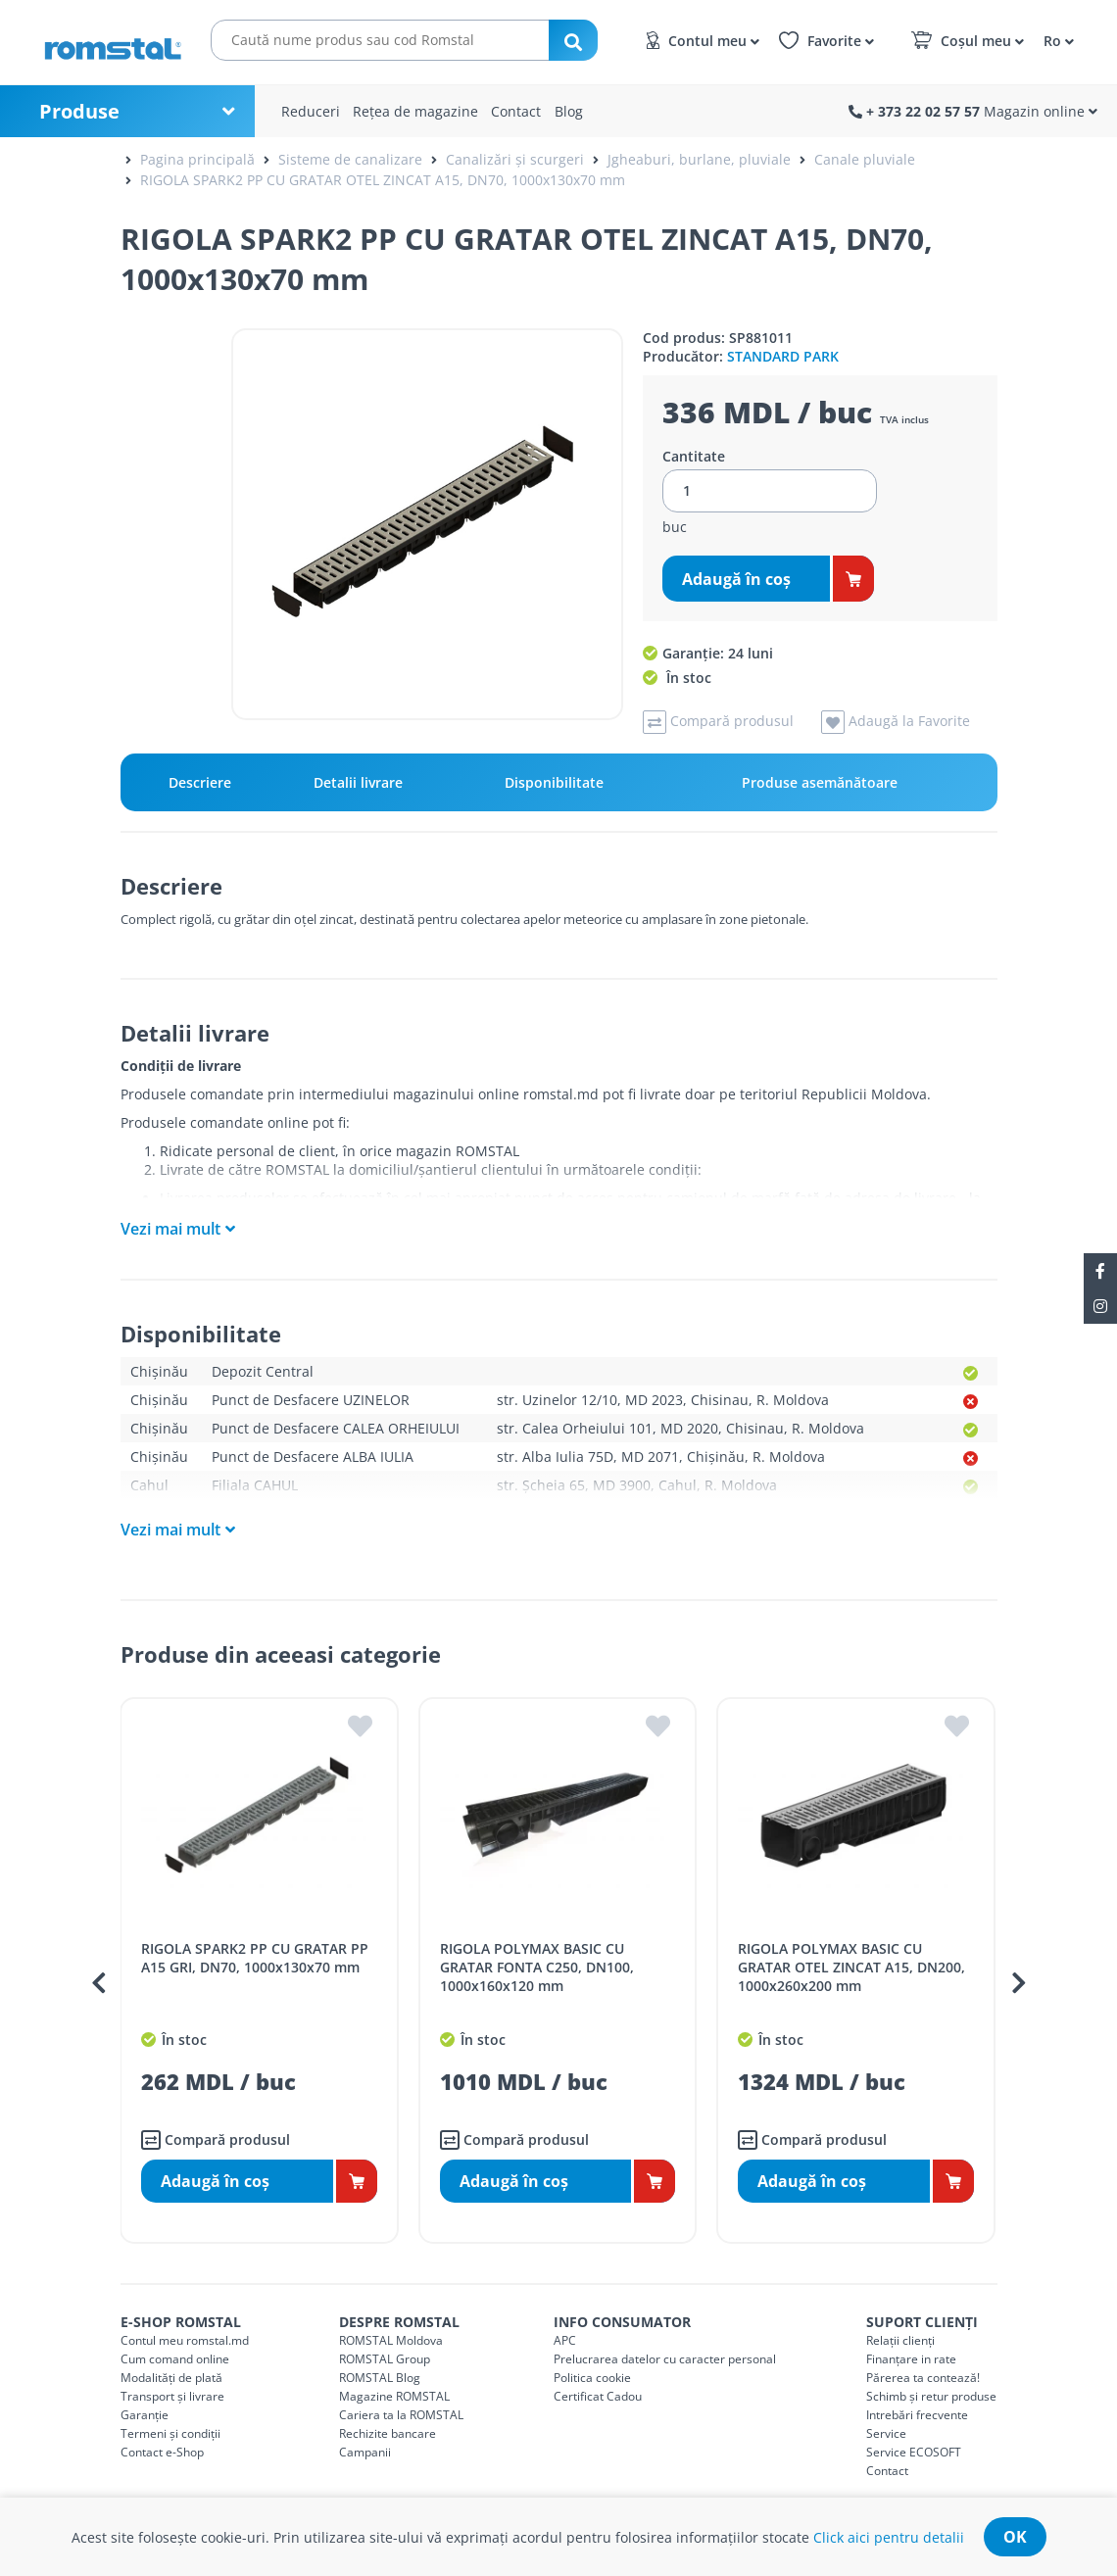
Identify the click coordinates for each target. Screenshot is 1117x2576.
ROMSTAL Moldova (391, 2340)
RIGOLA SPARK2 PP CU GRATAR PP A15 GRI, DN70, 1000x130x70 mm (254, 1957)
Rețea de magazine (415, 111)
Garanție (145, 2414)
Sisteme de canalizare (350, 159)
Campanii (365, 2452)
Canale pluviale (864, 159)
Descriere (200, 782)
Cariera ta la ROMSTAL (401, 2414)
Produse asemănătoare (820, 782)
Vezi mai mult (170, 1228)
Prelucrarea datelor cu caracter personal (665, 2359)
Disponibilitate (554, 782)
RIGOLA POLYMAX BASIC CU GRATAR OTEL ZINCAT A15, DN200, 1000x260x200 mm (851, 1967)
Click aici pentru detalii (888, 2537)
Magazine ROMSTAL (394, 2396)
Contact (516, 111)
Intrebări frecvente (917, 2414)
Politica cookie (592, 2377)
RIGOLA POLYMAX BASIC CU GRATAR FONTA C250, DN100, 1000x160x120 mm (537, 1967)
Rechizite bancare (387, 2433)
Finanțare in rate (911, 2359)
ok (1015, 2537)
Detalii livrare (358, 782)
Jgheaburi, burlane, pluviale (699, 159)
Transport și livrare (172, 2396)
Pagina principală (197, 159)
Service (886, 2433)
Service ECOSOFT (913, 2452)
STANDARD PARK (783, 356)
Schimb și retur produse (931, 2396)
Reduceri (310, 111)
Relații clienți (900, 2340)
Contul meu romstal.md (185, 2340)
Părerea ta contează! (923, 2377)
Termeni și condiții (170, 2433)
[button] (1056, 40)
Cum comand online (175, 2359)
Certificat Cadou (598, 2396)
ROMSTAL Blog (379, 2377)
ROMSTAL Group (384, 2359)
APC (565, 2340)
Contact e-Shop (162, 2452)
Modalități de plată (171, 2377)
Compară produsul (215, 2140)
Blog (569, 111)
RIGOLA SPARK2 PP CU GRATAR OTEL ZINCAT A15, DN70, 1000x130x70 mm (382, 179)
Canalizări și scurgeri (515, 159)
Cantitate (693, 456)
